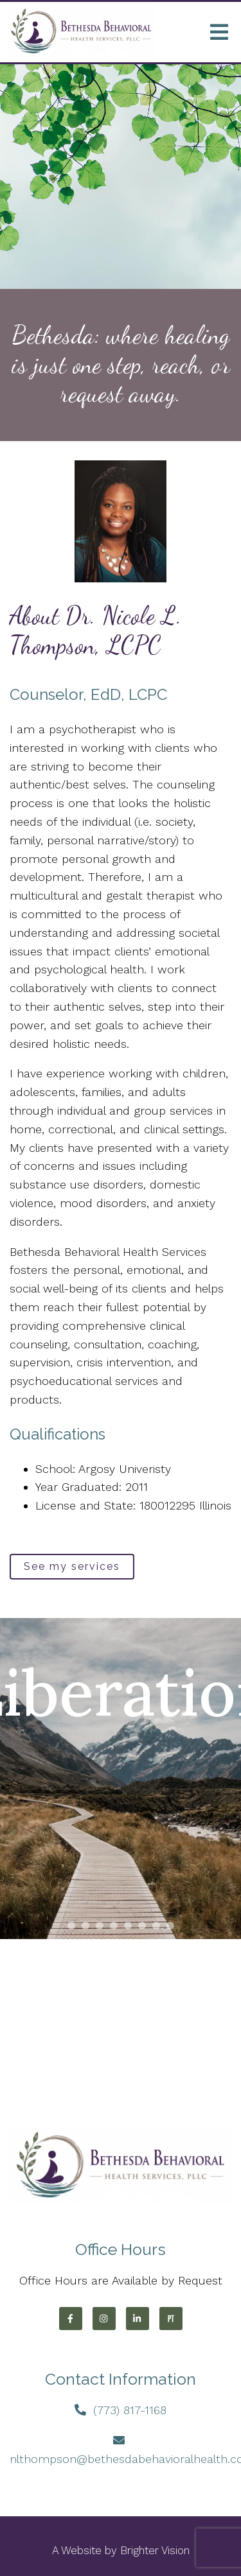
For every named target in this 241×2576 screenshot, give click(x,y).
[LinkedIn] (137, 2318)
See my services (72, 1566)
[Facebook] (70, 2318)
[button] (71, 1925)
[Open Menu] (219, 32)
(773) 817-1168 (129, 2410)
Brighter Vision (155, 2550)
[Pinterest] (171, 2318)
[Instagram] (104, 2318)
